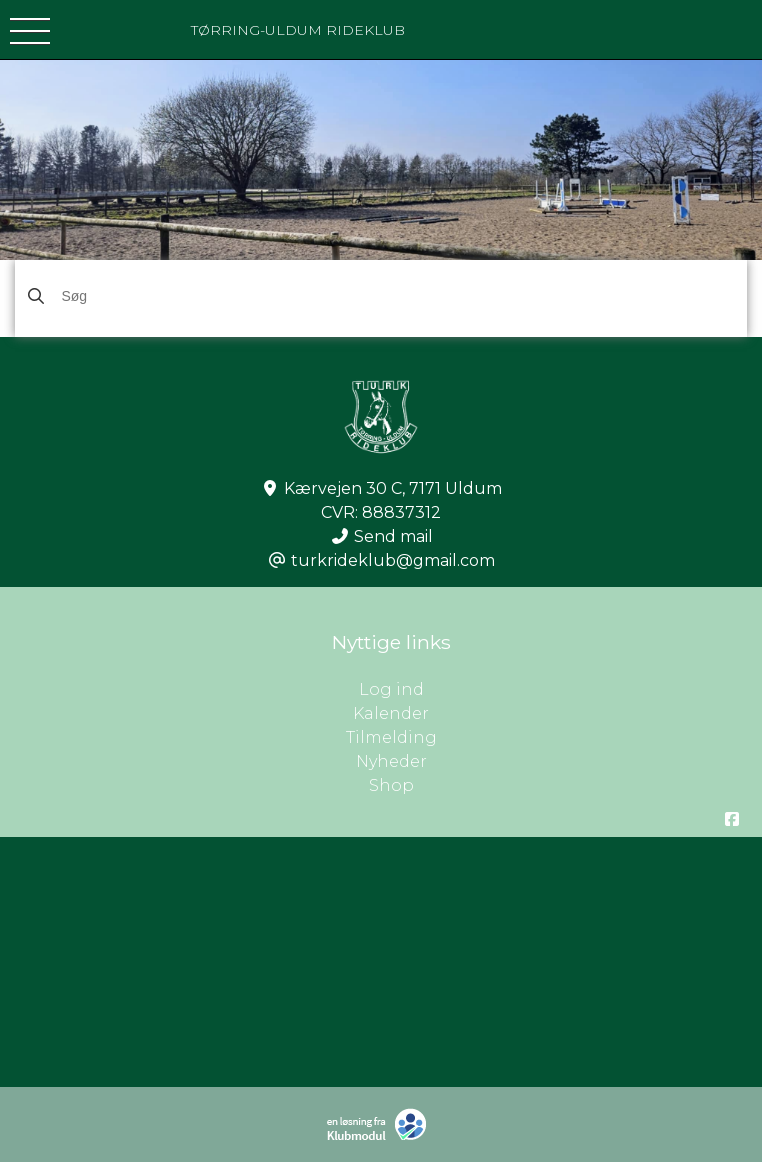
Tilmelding (391, 737)
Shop (391, 785)
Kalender (391, 713)
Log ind (561, 690)
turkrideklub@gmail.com (393, 560)
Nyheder (391, 761)
